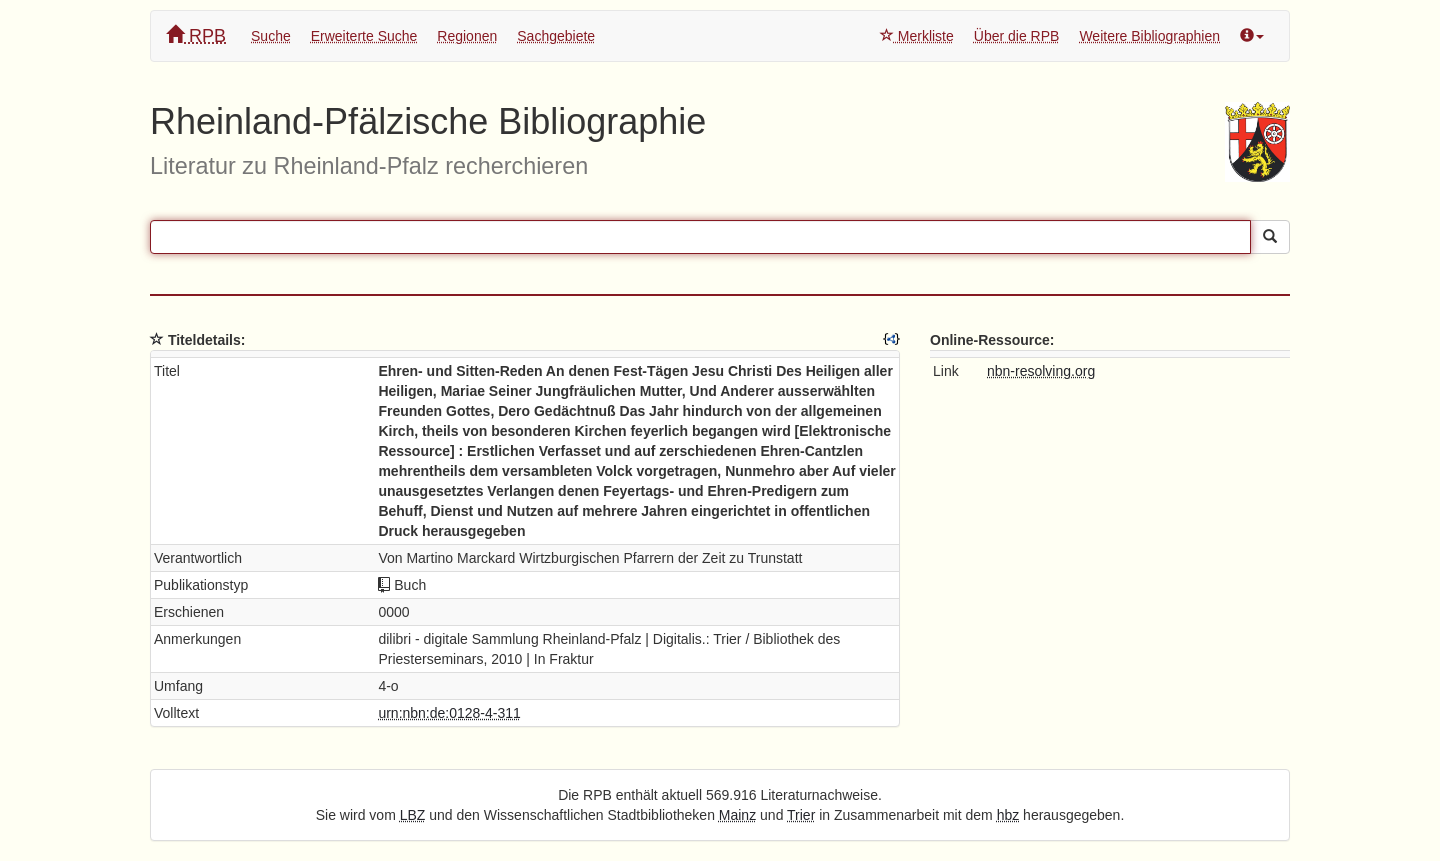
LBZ (413, 815)
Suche (271, 36)
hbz (1008, 815)
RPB (196, 35)
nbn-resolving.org (1041, 371)
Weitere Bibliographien (1149, 36)
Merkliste (917, 36)
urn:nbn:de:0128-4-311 (449, 713)
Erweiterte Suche (364, 36)
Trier (801, 815)
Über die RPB (1017, 36)
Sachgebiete (556, 36)
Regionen (467, 36)
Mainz (737, 815)
